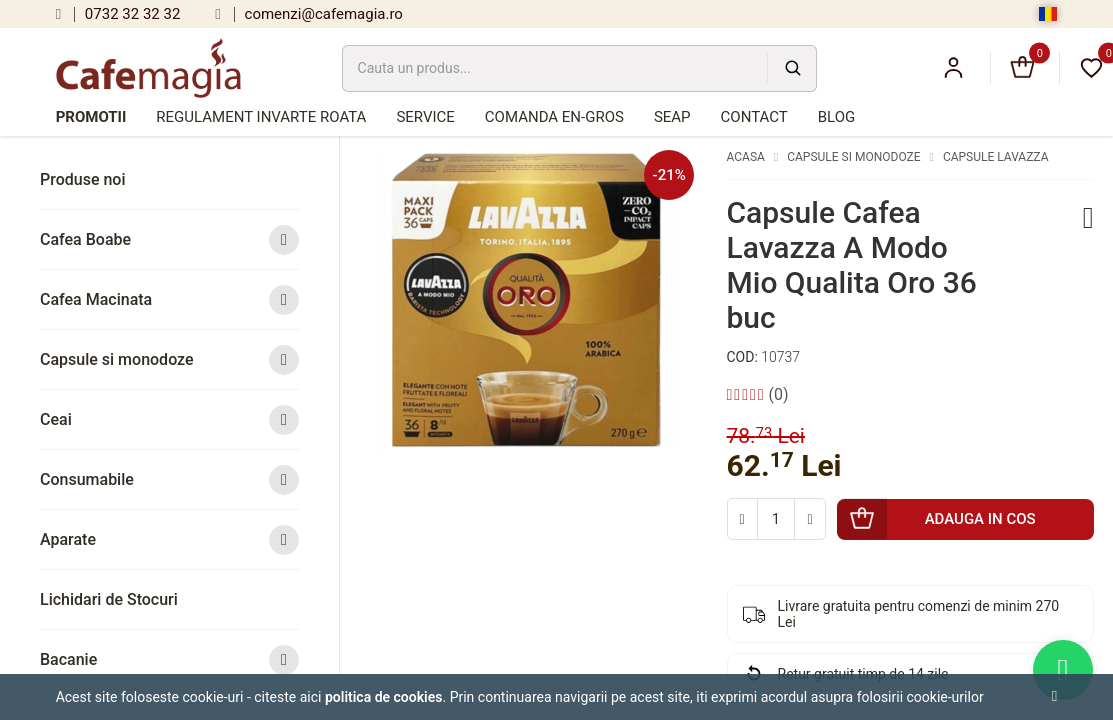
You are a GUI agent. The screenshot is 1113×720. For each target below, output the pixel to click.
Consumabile (169, 479)
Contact (754, 117)
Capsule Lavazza (996, 157)
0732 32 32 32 (118, 14)
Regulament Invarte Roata (261, 117)
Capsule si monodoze (169, 359)
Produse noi (83, 179)
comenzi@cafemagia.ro (309, 14)
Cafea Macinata (169, 299)
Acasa (746, 157)
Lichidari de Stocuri (109, 599)
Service (425, 117)
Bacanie (169, 659)
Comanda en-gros (554, 117)
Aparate (169, 539)
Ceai (169, 419)
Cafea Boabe (169, 239)
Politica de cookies (384, 697)
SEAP (672, 117)
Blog (837, 117)
